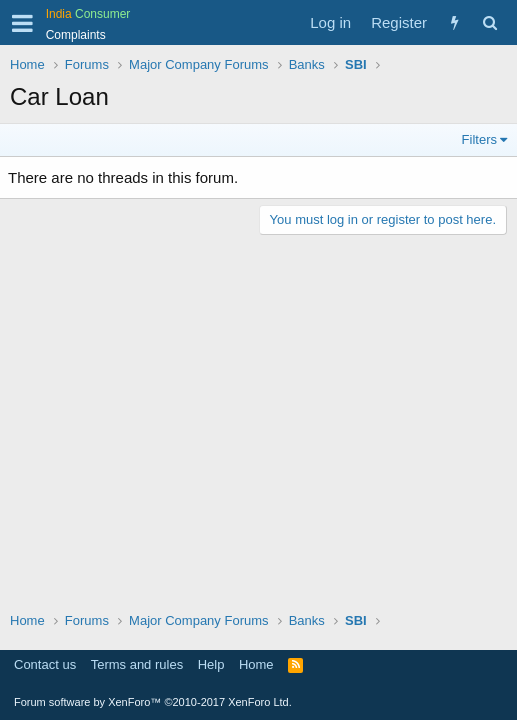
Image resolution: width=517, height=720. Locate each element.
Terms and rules (137, 664)
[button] (22, 23)
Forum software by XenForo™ (153, 702)
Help (211, 664)
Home (256, 664)
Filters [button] (479, 139)
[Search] (489, 22)
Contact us (45, 664)
